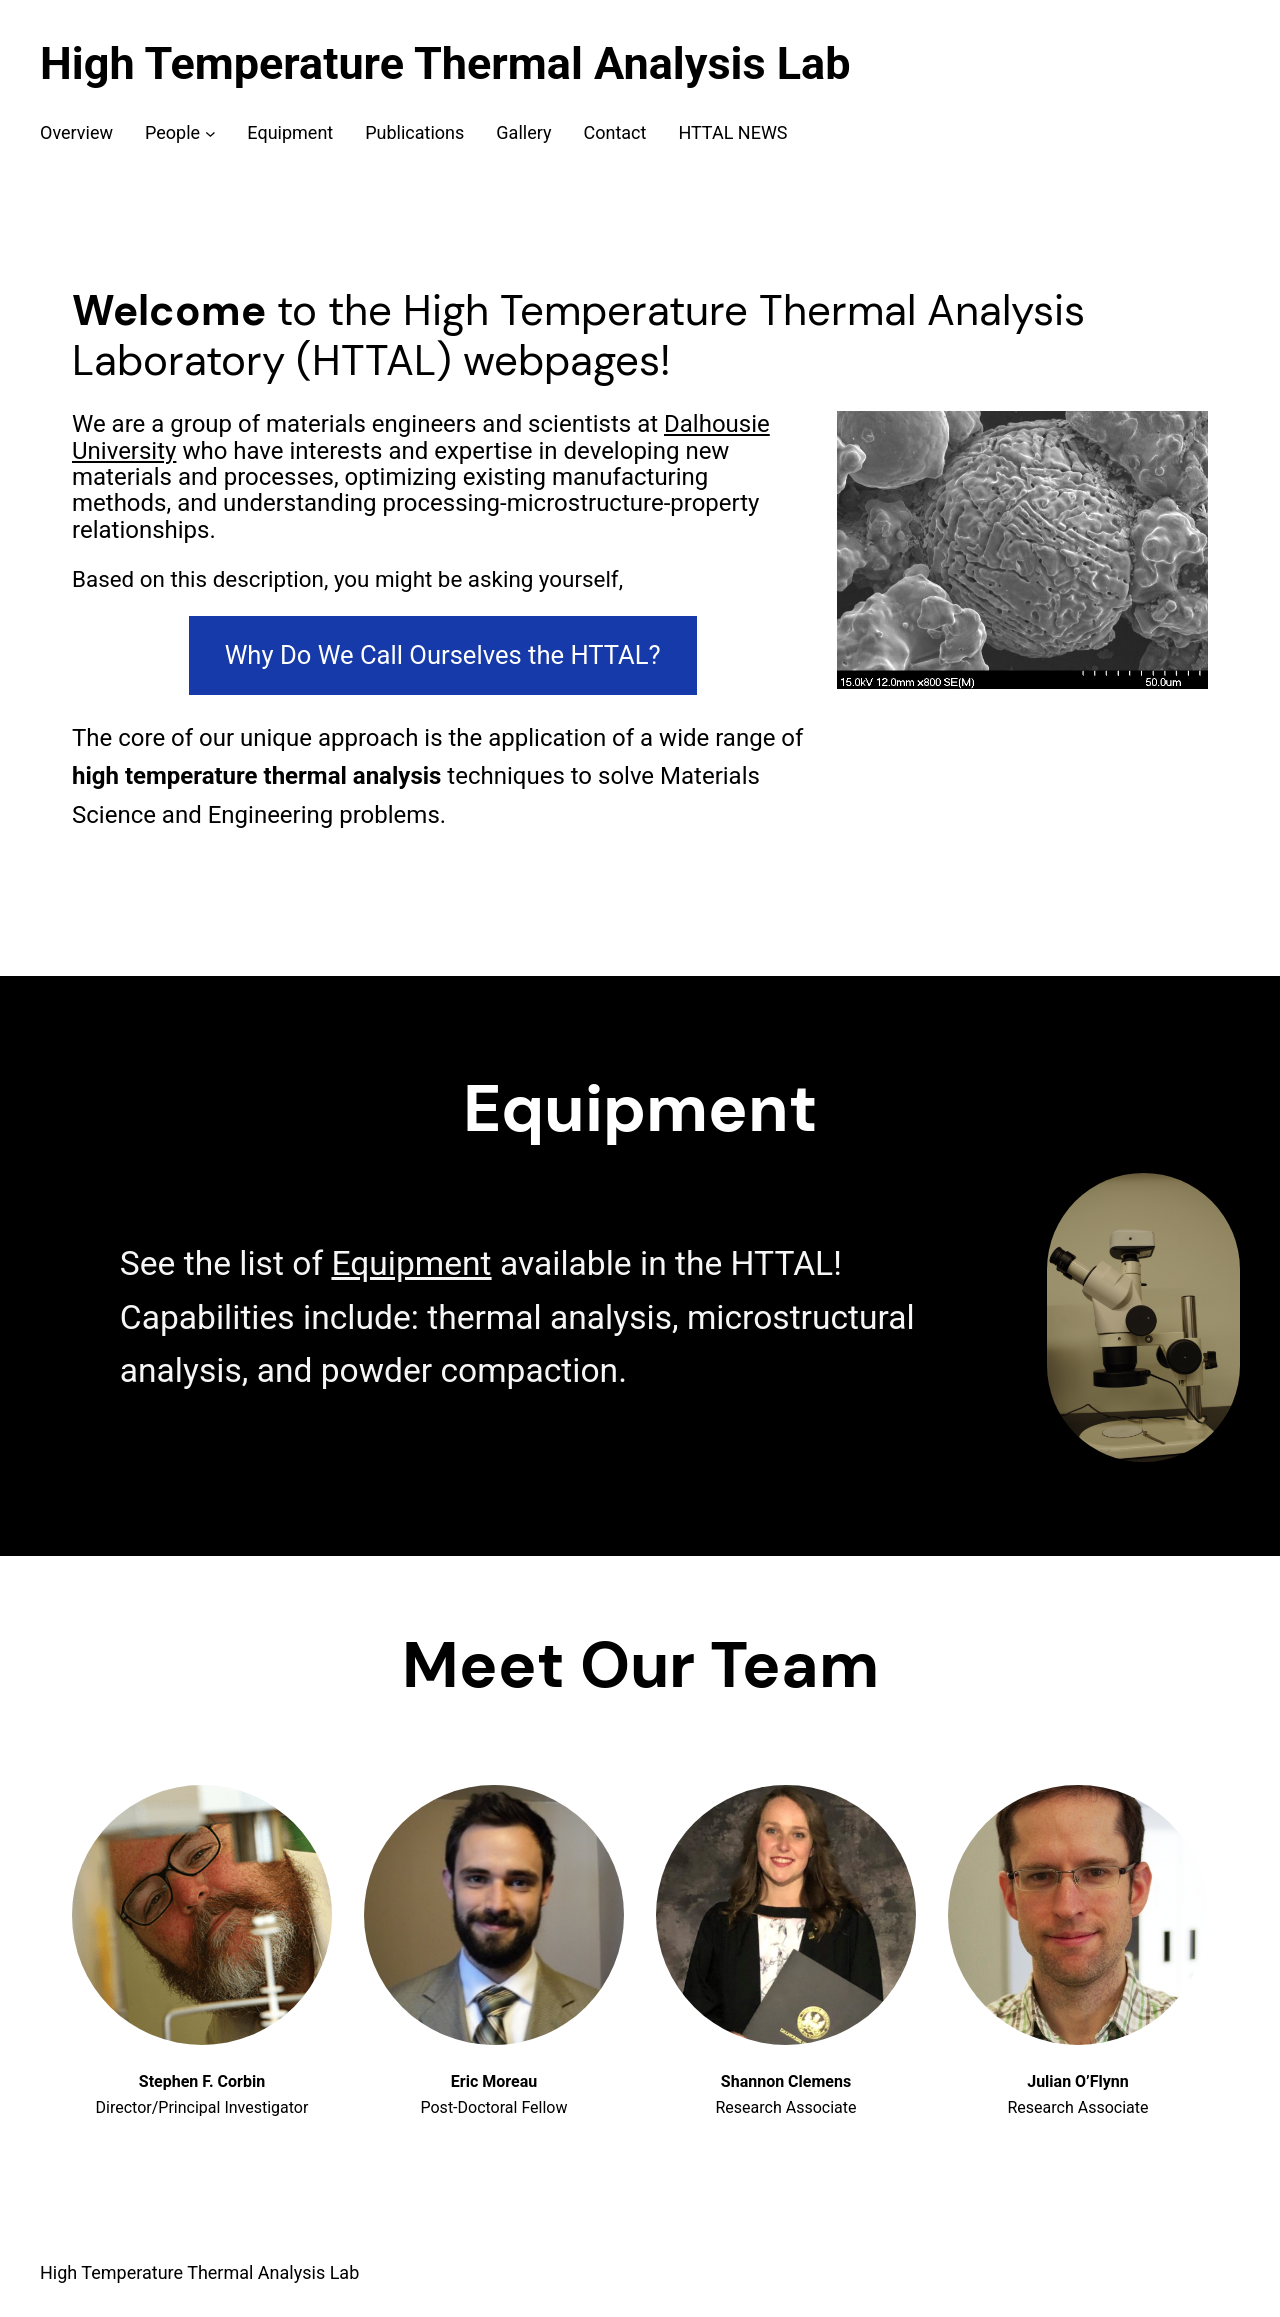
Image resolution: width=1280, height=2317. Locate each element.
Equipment (411, 1263)
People (172, 132)
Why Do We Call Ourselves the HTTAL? (443, 655)
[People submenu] (210, 133)
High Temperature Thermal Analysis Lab (445, 63)
